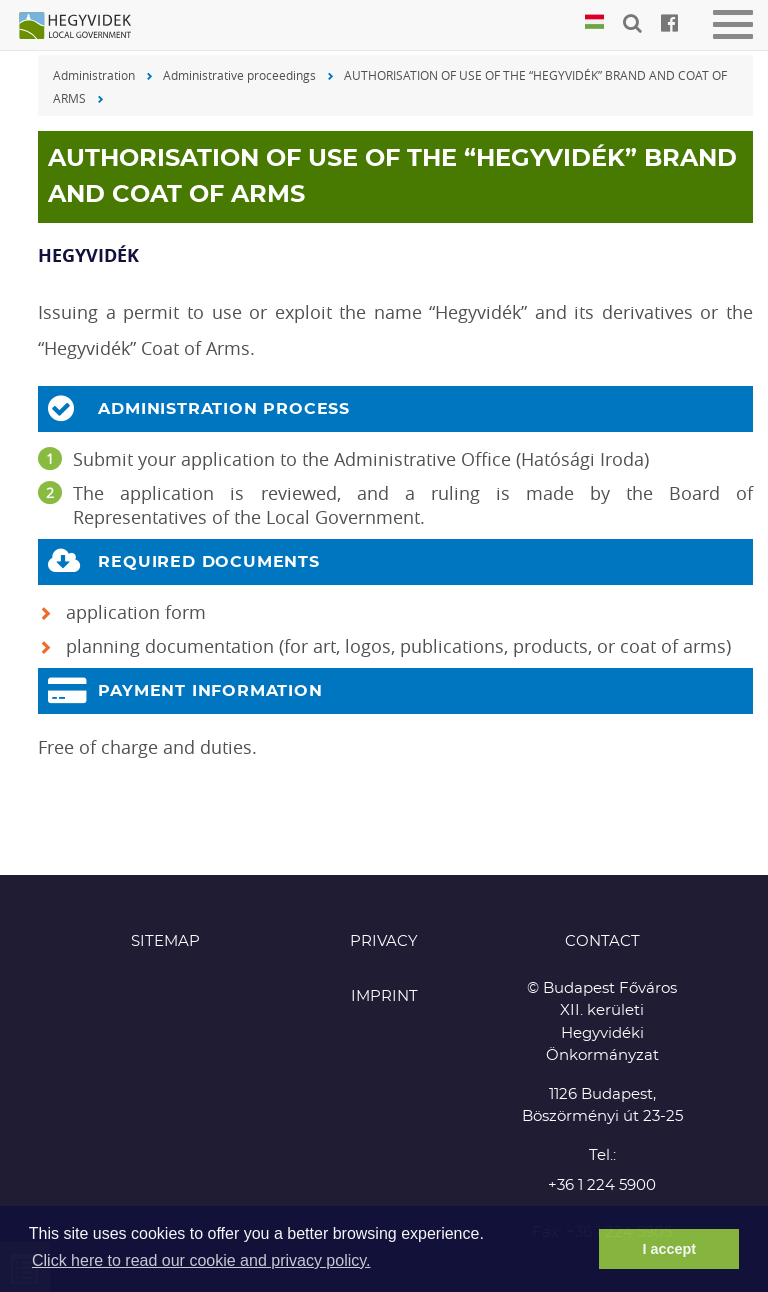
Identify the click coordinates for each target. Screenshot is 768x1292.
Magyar (594, 22)
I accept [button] (669, 1249)
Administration (94, 75)
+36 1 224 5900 (602, 1185)
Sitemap (165, 941)
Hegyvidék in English (85, 27)
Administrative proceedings (239, 75)
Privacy (384, 941)
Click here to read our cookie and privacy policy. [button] (201, 1260)
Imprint (384, 996)
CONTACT (602, 941)
